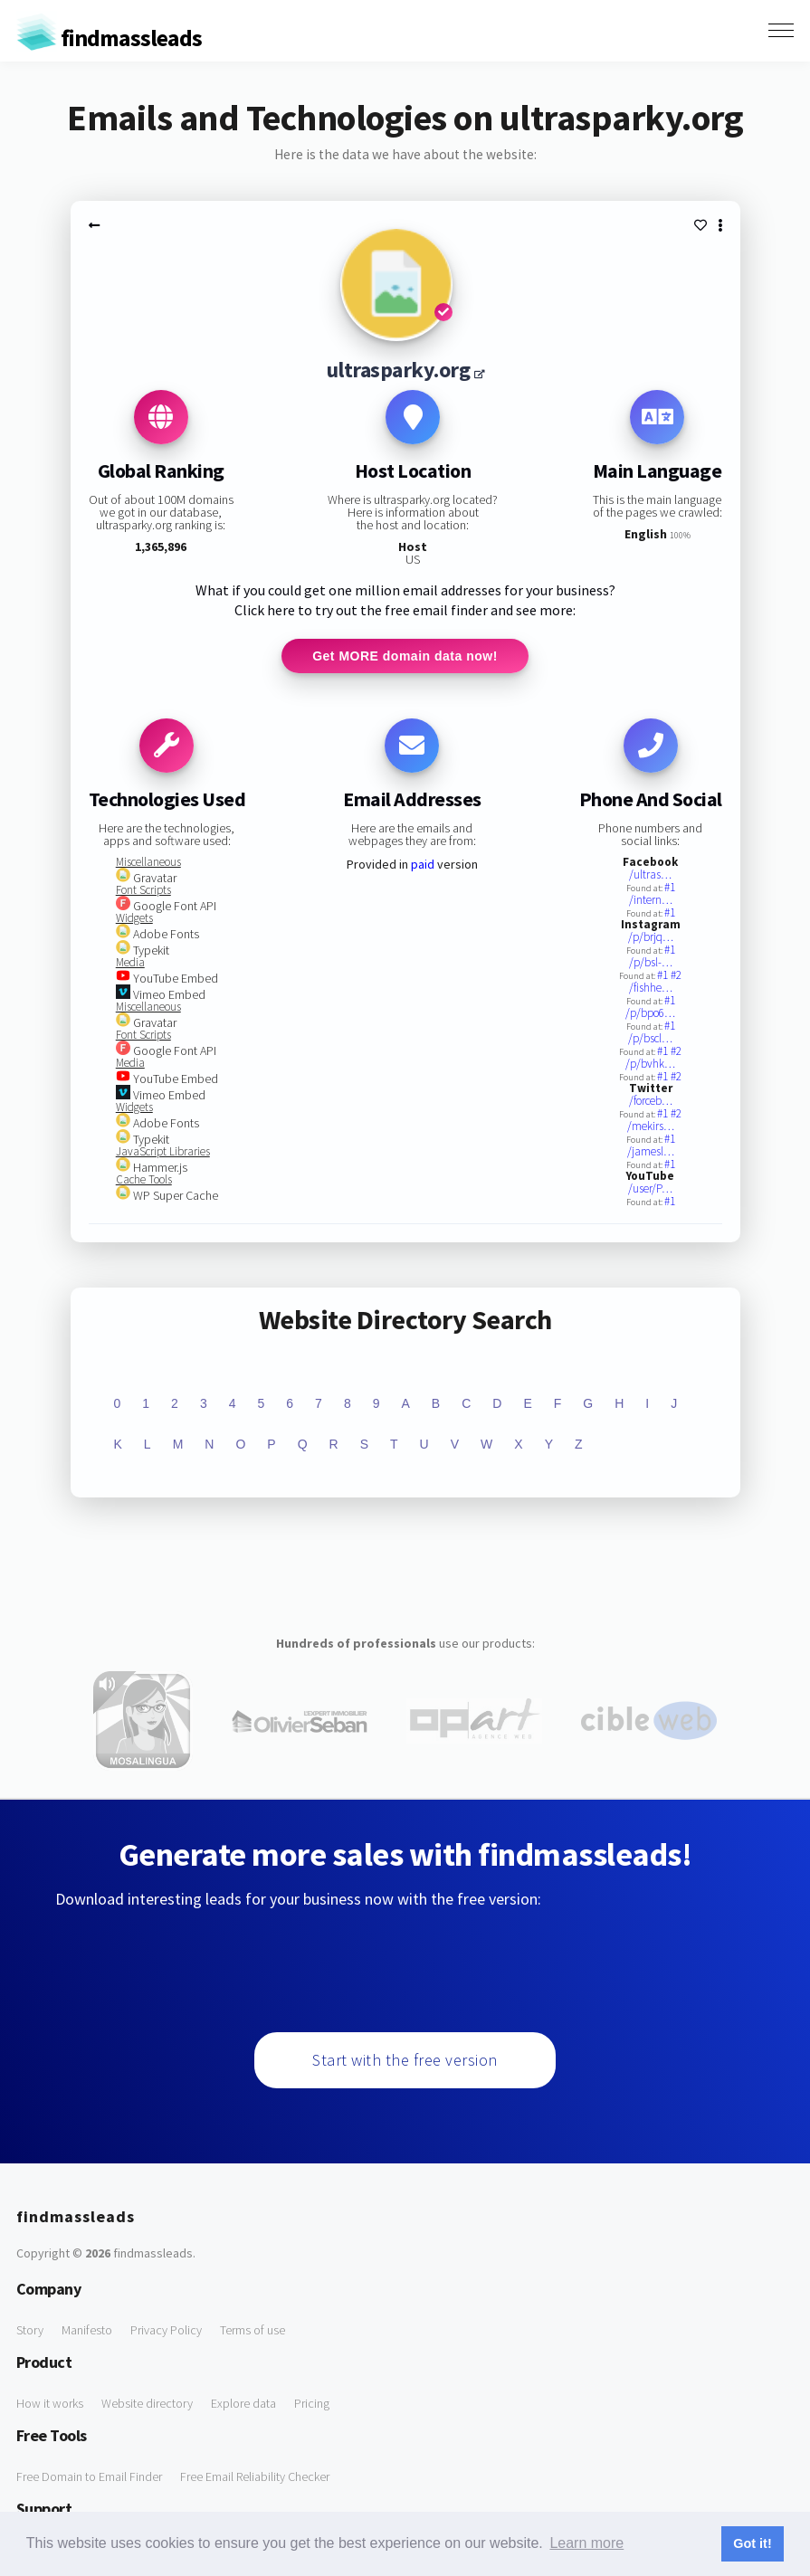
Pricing (311, 2405)
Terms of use (252, 2332)
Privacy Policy (166, 2332)
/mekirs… (650, 1128)
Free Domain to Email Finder (89, 2478)
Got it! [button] (752, 2543)
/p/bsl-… (650, 964)
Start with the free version (405, 2061)
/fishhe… (650, 989)
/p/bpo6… (650, 1014)
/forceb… (650, 1102)
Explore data (243, 2405)
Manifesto (87, 2332)
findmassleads (109, 37)
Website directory (147, 2405)
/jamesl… (650, 1153)
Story (29, 2332)
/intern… (650, 901)
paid (422, 866)
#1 (669, 889)
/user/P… (650, 1190)
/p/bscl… (650, 1040)
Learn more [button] (586, 2543)
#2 (676, 976)
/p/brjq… (650, 938)
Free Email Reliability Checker (254, 2478)
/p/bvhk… (650, 1065)
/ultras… (650, 876)
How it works (49, 2405)
